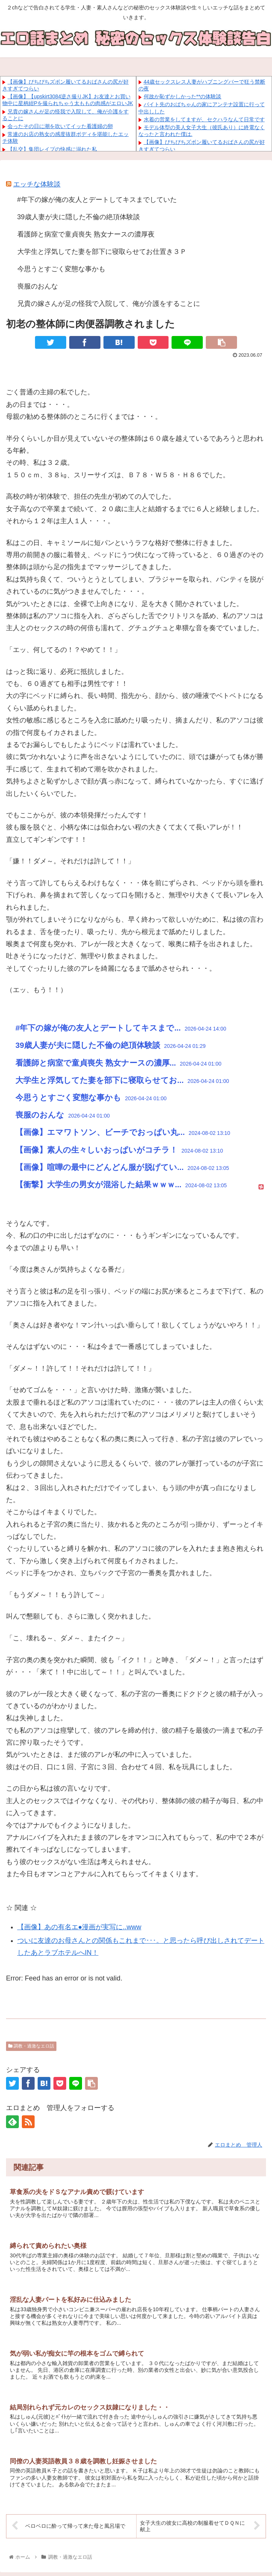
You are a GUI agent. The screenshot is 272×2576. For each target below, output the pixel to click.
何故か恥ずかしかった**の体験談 (183, 96)
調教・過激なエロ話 (31, 2046)
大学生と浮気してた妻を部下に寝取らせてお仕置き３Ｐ (102, 251)
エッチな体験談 (37, 184)
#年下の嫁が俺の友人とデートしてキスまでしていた (97, 199)
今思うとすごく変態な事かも (61, 269)
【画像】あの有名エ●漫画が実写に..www (79, 1927)
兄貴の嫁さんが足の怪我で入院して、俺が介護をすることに (108, 303)
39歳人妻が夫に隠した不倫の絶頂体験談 (78, 217)
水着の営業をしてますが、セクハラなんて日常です (204, 119)
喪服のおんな (37, 286)
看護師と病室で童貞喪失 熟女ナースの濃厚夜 (86, 234)
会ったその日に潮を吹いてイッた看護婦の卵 (60, 126)
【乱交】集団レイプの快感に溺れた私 (52, 149)
